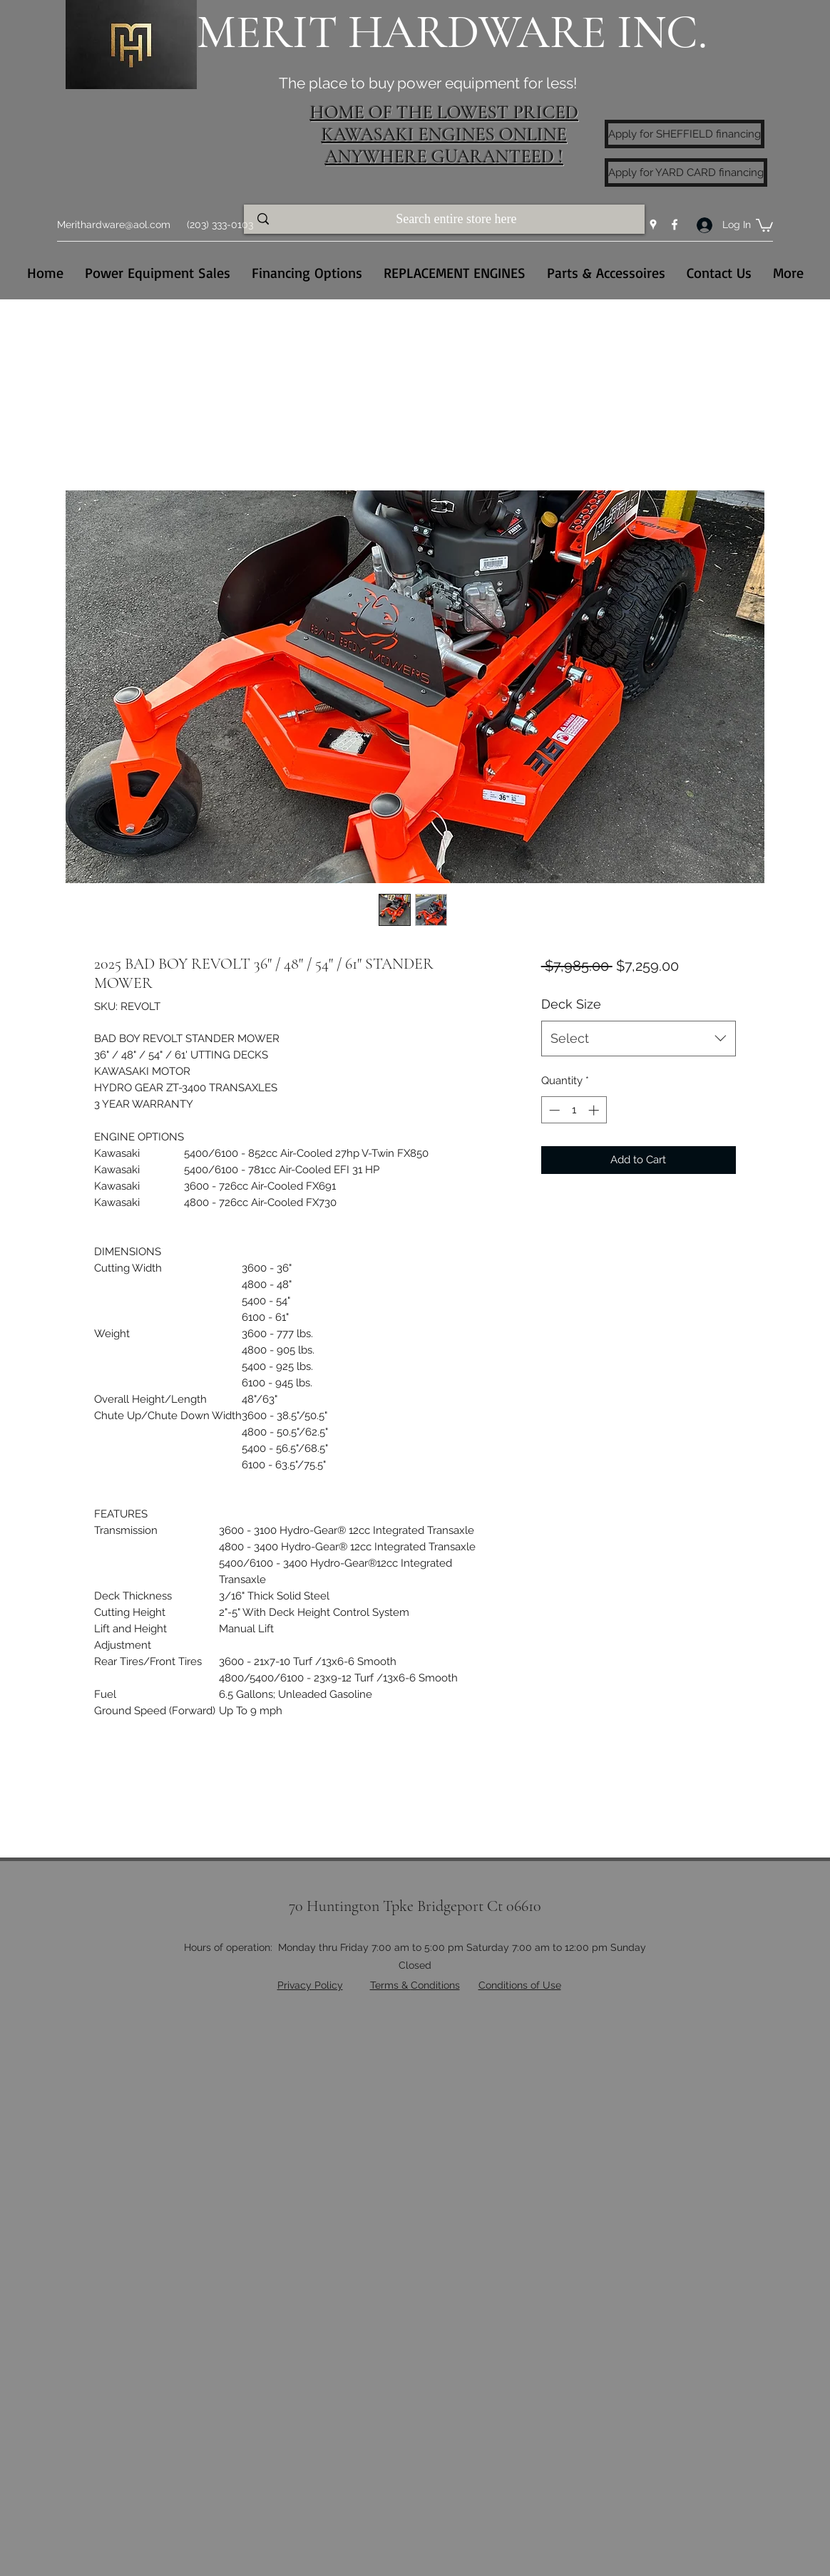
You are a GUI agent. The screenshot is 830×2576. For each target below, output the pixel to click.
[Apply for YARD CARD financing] (686, 172)
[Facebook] (674, 224)
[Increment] (595, 1110)
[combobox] (638, 1038)
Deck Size (571, 1003)
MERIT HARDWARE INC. (452, 32)
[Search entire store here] (458, 219)
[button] (764, 224)
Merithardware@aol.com (113, 224)
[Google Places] (653, 224)
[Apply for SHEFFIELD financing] (684, 134)
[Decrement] (553, 1110)
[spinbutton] (573, 1110)
